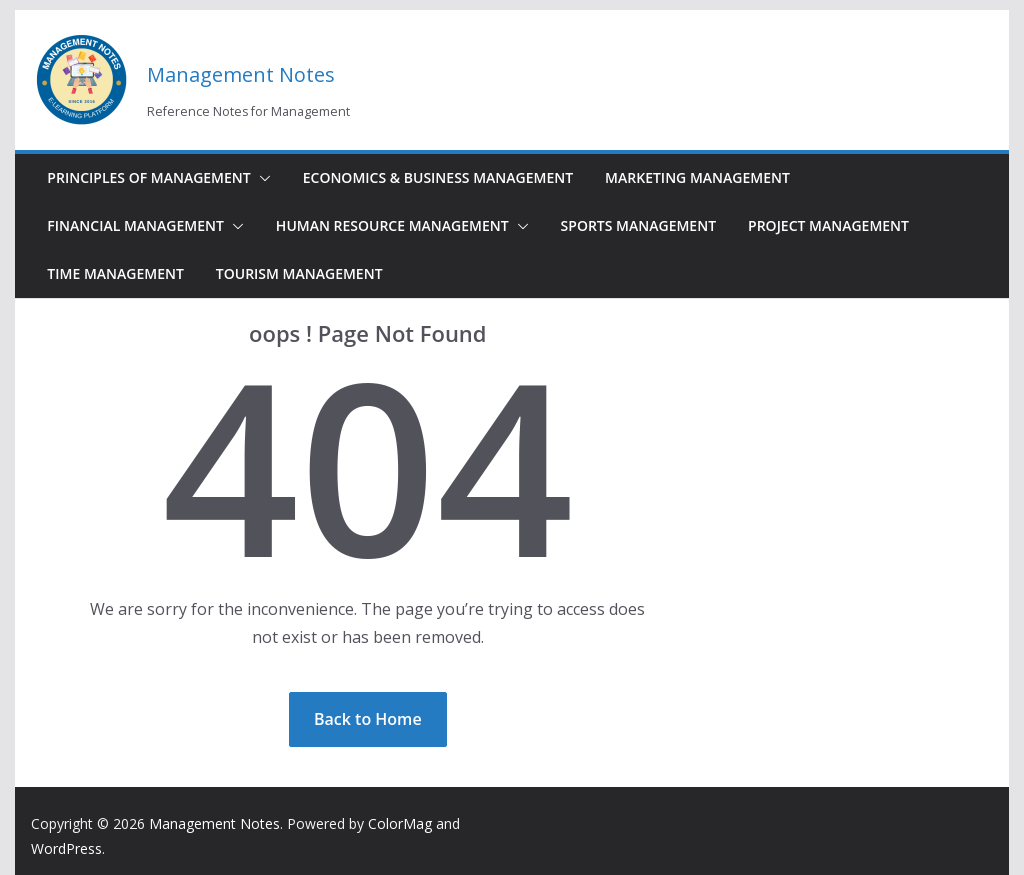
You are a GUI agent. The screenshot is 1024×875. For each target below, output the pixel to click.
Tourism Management (299, 273)
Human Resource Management (392, 225)
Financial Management (135, 225)
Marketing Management (697, 177)
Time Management (115, 273)
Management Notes (241, 74)
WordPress (66, 848)
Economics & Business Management (438, 177)
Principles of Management (148, 177)
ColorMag (400, 823)
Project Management (828, 225)
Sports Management (638, 225)
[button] (261, 178)
